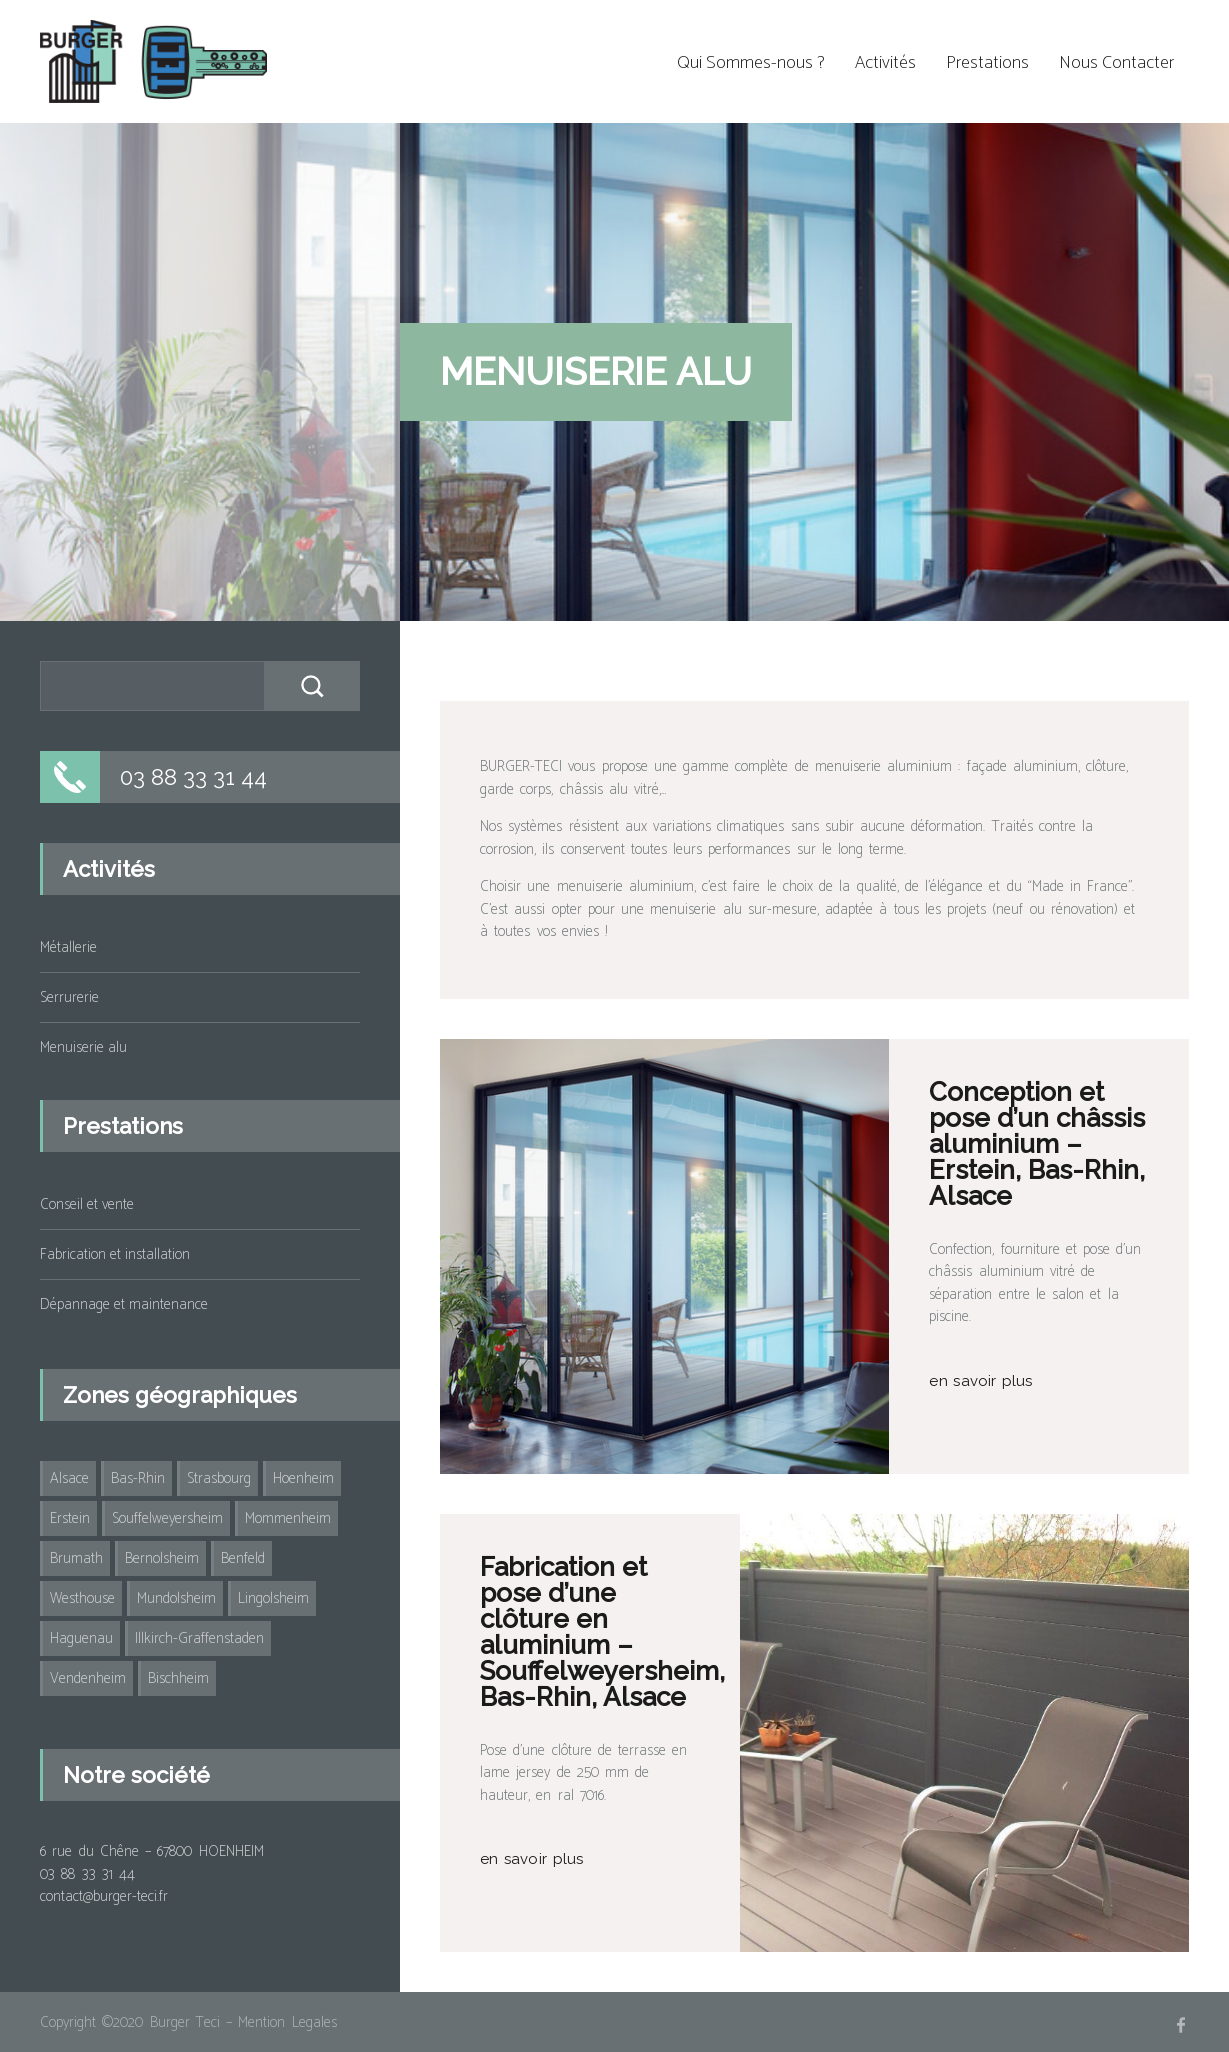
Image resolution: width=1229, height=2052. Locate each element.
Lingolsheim (273, 1598)
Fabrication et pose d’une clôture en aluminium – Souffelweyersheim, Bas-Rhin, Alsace (602, 1632)
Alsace (69, 1478)
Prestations (987, 63)
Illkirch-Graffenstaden (199, 1638)
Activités (885, 63)
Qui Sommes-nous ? (751, 63)
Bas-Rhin (138, 1478)
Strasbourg (219, 1478)
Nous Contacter (1116, 63)
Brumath (76, 1558)
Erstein (70, 1518)
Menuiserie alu (83, 1047)
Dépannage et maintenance (124, 1304)
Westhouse (82, 1598)
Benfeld (243, 1558)
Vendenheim (88, 1678)
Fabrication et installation (115, 1254)
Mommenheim (288, 1518)
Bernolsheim (162, 1558)
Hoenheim (303, 1478)
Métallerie (68, 947)
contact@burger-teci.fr (104, 1896)
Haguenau (81, 1638)
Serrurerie (69, 997)
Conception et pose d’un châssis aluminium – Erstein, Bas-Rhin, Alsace (1037, 1144)
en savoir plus (980, 1381)
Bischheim (178, 1678)
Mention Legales (287, 2022)
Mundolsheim (176, 1598)
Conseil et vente (87, 1204)
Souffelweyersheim (167, 1518)
